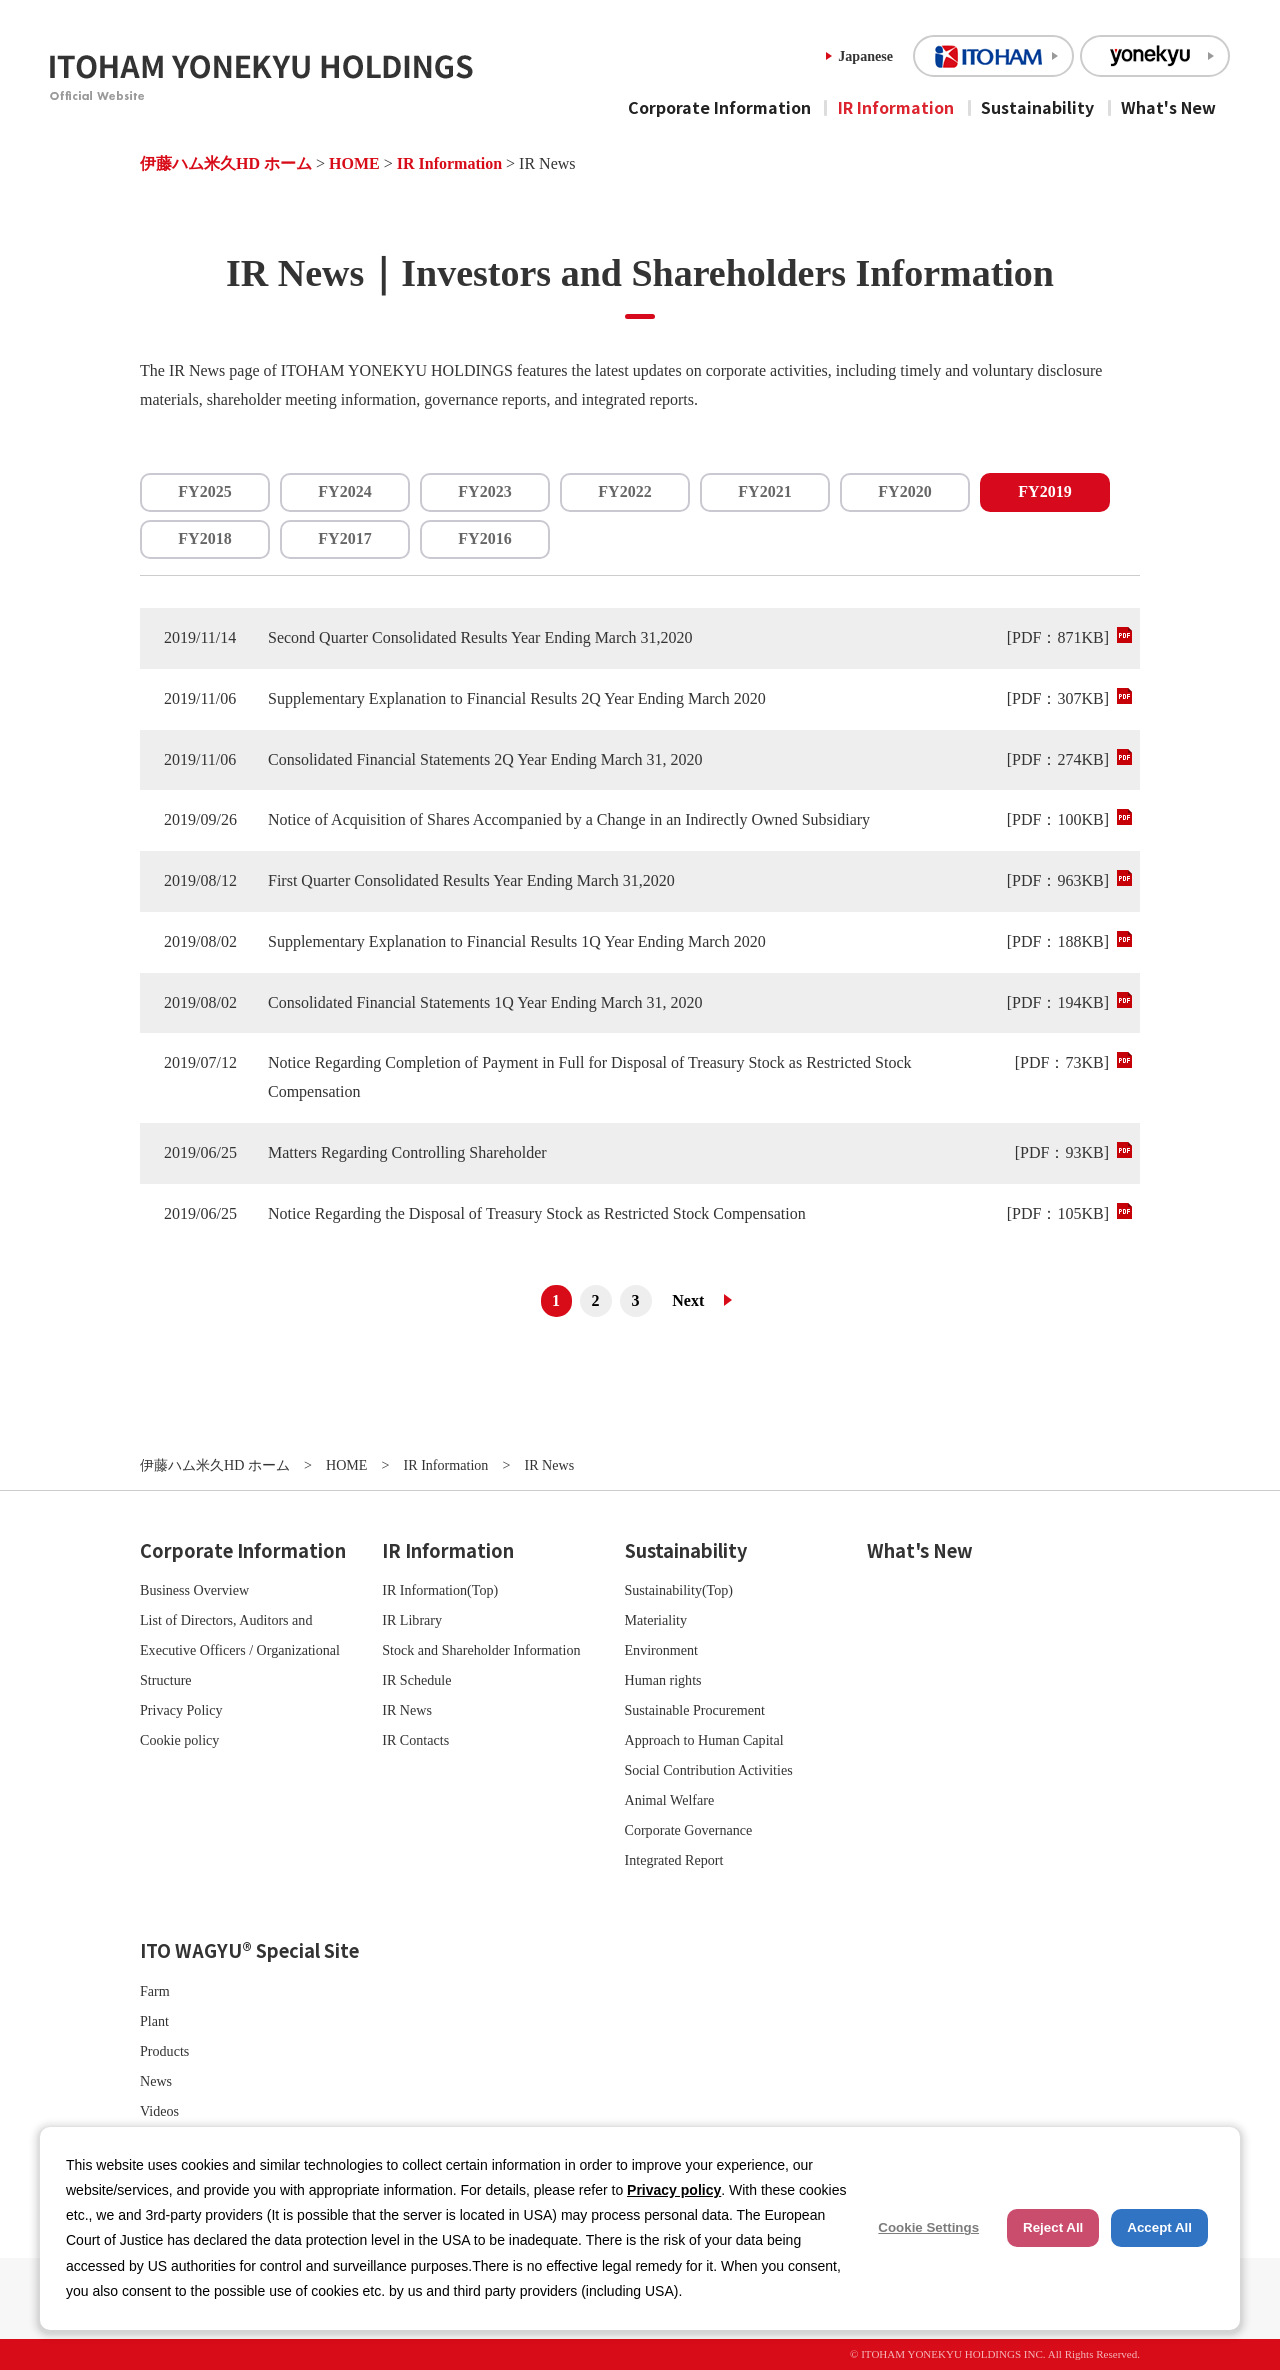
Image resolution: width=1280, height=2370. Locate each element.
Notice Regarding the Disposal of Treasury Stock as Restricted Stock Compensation (537, 1213)
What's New (1168, 107)
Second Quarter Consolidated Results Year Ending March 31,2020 (480, 637)
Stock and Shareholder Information (481, 1650)
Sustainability (1037, 107)
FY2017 (344, 538)
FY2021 (764, 491)
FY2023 (484, 491)
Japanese (865, 56)
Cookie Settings (928, 2227)
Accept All (1159, 2227)
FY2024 (344, 491)
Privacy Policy (181, 1710)
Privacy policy (674, 2190)
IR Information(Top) (440, 1590)
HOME (354, 163)
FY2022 (624, 491)
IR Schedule (416, 1680)
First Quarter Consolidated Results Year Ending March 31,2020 (471, 880)
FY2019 (1044, 491)
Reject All (1053, 2227)
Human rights (663, 1680)
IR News (407, 1710)
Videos (159, 2111)
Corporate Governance (689, 1830)
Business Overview (194, 1590)
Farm (155, 1991)
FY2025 (204, 491)
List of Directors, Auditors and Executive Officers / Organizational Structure (240, 1650)
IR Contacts (415, 1740)
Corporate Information (719, 107)
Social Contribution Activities (709, 1770)
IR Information (896, 107)
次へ (696, 1301)
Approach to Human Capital (704, 1740)
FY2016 (484, 538)
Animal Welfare (670, 1800)
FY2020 (904, 491)
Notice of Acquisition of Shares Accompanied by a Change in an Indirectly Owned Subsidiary (569, 819)
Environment (662, 1650)
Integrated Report (674, 1860)
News (156, 2081)
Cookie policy (179, 1740)
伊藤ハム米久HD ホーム (226, 163)
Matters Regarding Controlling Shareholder (407, 1152)
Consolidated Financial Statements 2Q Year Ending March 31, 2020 (485, 759)
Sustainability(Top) (679, 1590)
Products (164, 2051)
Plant (154, 2021)
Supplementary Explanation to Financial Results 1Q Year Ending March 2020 (517, 941)
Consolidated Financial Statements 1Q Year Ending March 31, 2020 (485, 1002)
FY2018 (204, 538)
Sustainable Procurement (695, 1710)
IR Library (412, 1620)
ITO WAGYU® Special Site (249, 1950)
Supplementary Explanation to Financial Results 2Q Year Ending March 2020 (517, 698)
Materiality (656, 1620)
